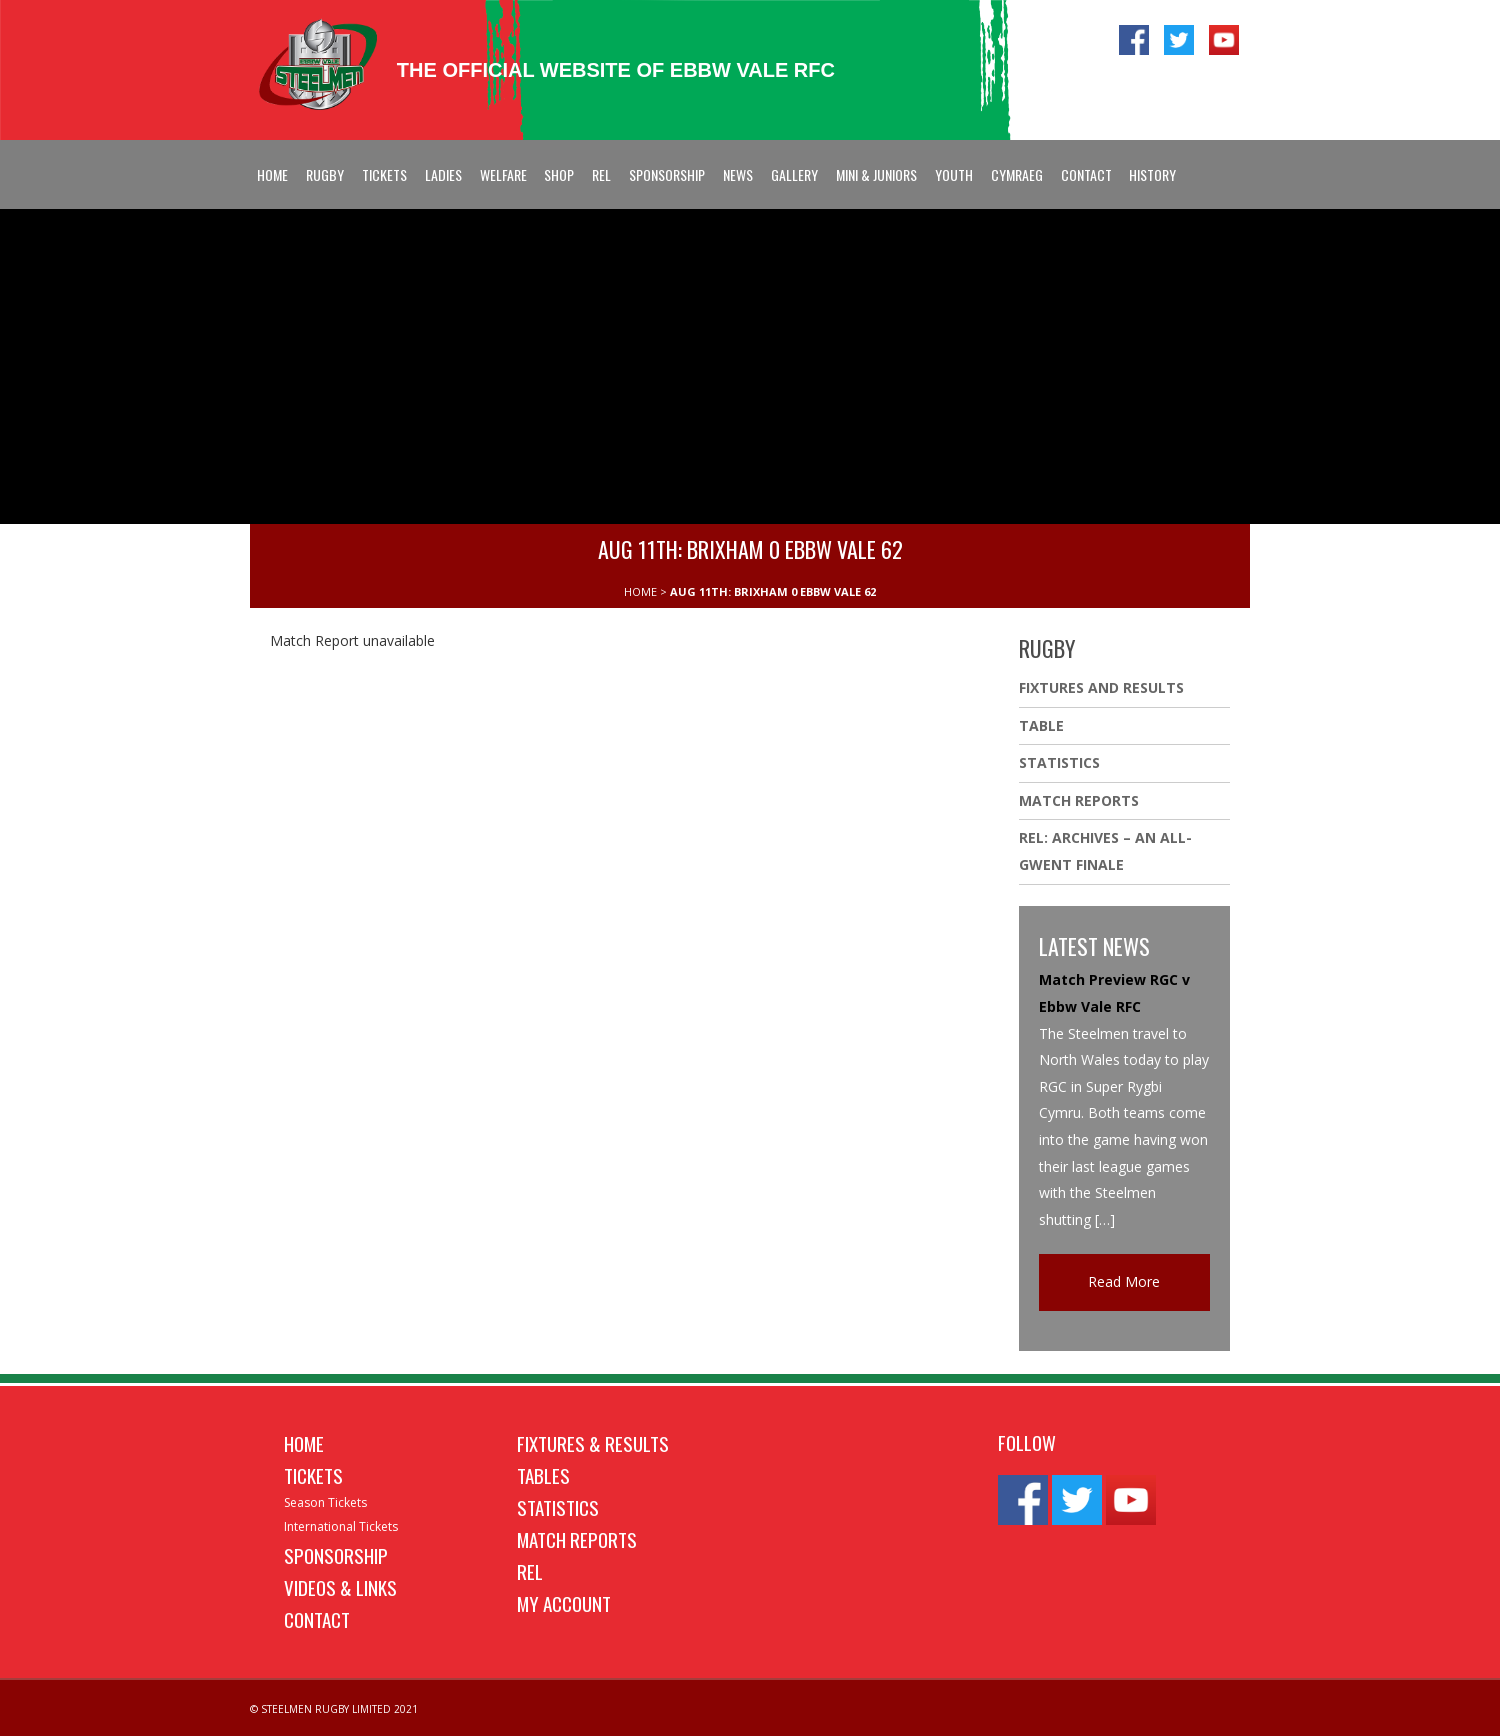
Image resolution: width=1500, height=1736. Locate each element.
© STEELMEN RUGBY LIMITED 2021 (334, 1709)
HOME (640, 591)
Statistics (1059, 762)
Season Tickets (325, 1502)
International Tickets (341, 1526)
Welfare (503, 174)
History (1152, 174)
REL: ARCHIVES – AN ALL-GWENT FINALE (1105, 851)
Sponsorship (667, 174)
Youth (954, 174)
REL (601, 174)
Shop (559, 174)
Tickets (384, 174)
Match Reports (1079, 800)
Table (1041, 725)
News (738, 174)
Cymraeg (1017, 174)
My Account (564, 1603)
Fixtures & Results (593, 1443)
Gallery (794, 174)
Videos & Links (340, 1587)
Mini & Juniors (876, 174)
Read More (1124, 1281)
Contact (1086, 174)
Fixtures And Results (1101, 687)
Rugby (325, 174)
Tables (543, 1475)
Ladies (443, 174)
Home (272, 174)
